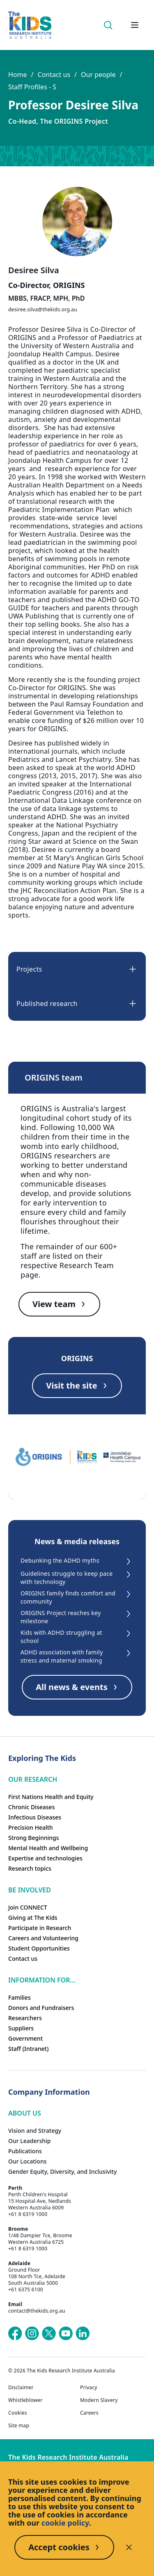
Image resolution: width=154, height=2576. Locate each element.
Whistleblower (25, 2400)
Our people (98, 74)
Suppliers (21, 2028)
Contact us (53, 74)
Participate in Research (39, 1928)
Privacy (88, 2387)
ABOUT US (24, 2113)
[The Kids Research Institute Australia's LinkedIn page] (83, 2333)
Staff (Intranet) (28, 2049)
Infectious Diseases (34, 1817)
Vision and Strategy (34, 2130)
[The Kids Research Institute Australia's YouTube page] (66, 2333)
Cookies (17, 2413)
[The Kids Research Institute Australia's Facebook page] (15, 2333)
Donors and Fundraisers (41, 2008)
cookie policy (65, 2523)
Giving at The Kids (32, 1917)
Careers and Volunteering (43, 1938)
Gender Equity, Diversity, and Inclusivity (62, 2171)
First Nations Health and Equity (51, 1797)
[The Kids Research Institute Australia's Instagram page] (32, 2333)
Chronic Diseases (31, 1807)
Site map (18, 2425)
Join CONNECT (27, 1907)
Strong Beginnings (33, 1838)
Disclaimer (21, 2387)
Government (25, 2038)
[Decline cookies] (129, 2547)
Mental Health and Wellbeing (48, 1848)
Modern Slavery (99, 2400)
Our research (32, 1779)
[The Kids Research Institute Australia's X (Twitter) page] (49, 2333)
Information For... (42, 1980)
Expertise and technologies (45, 1858)
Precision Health (30, 1827)
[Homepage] (29, 25)
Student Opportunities (39, 1948)
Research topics (29, 1868)
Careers (89, 2413)
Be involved (29, 1890)
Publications (25, 2151)
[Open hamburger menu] (135, 25)
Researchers (25, 2018)
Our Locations (27, 2161)
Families (19, 1997)
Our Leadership (29, 2141)
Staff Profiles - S (32, 87)
